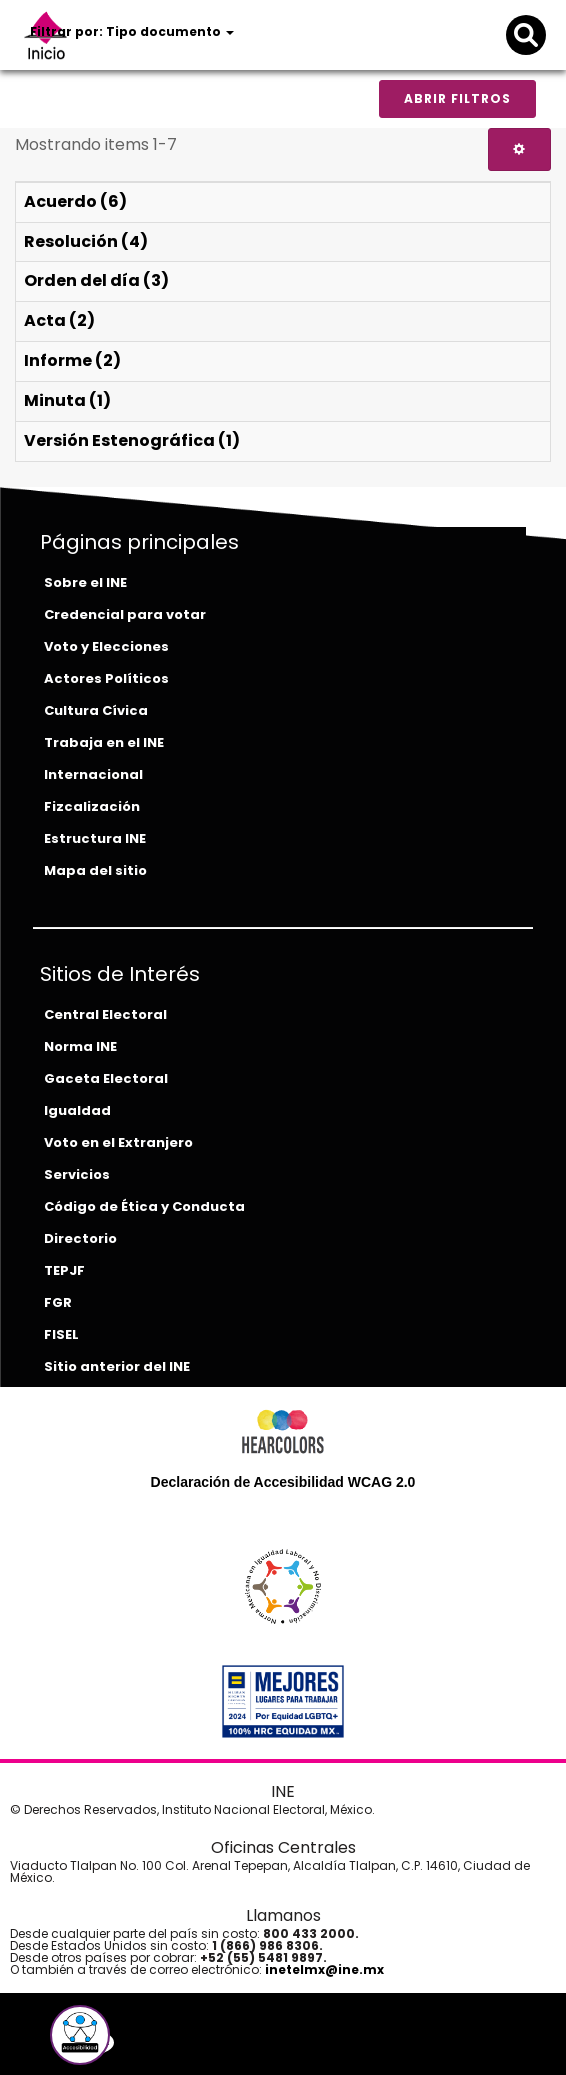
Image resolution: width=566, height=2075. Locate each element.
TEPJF (64, 1270)
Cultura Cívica (96, 710)
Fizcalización (92, 806)
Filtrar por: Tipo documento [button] (132, 31)
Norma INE (80, 1046)
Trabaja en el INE (104, 742)
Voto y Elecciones (106, 646)
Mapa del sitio (95, 870)
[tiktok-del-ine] (153, 2042)
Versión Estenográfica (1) (132, 440)
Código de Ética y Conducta (144, 1206)
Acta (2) (59, 320)
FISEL (61, 1334)
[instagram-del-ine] (139, 2042)
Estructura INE (95, 838)
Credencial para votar (125, 614)
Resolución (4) (86, 241)
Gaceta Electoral (106, 1078)
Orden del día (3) (96, 280)
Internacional (93, 774)
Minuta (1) (67, 400)
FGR (58, 1302)
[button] (80, 2035)
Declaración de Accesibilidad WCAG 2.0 (283, 1482)
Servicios (77, 1174)
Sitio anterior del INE (117, 1366)
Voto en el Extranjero (118, 1142)
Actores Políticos (106, 678)
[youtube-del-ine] (123, 2042)
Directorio (80, 1238)
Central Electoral (105, 1014)
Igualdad (77, 1110)
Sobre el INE (85, 582)
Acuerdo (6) (75, 201)
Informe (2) (72, 360)
